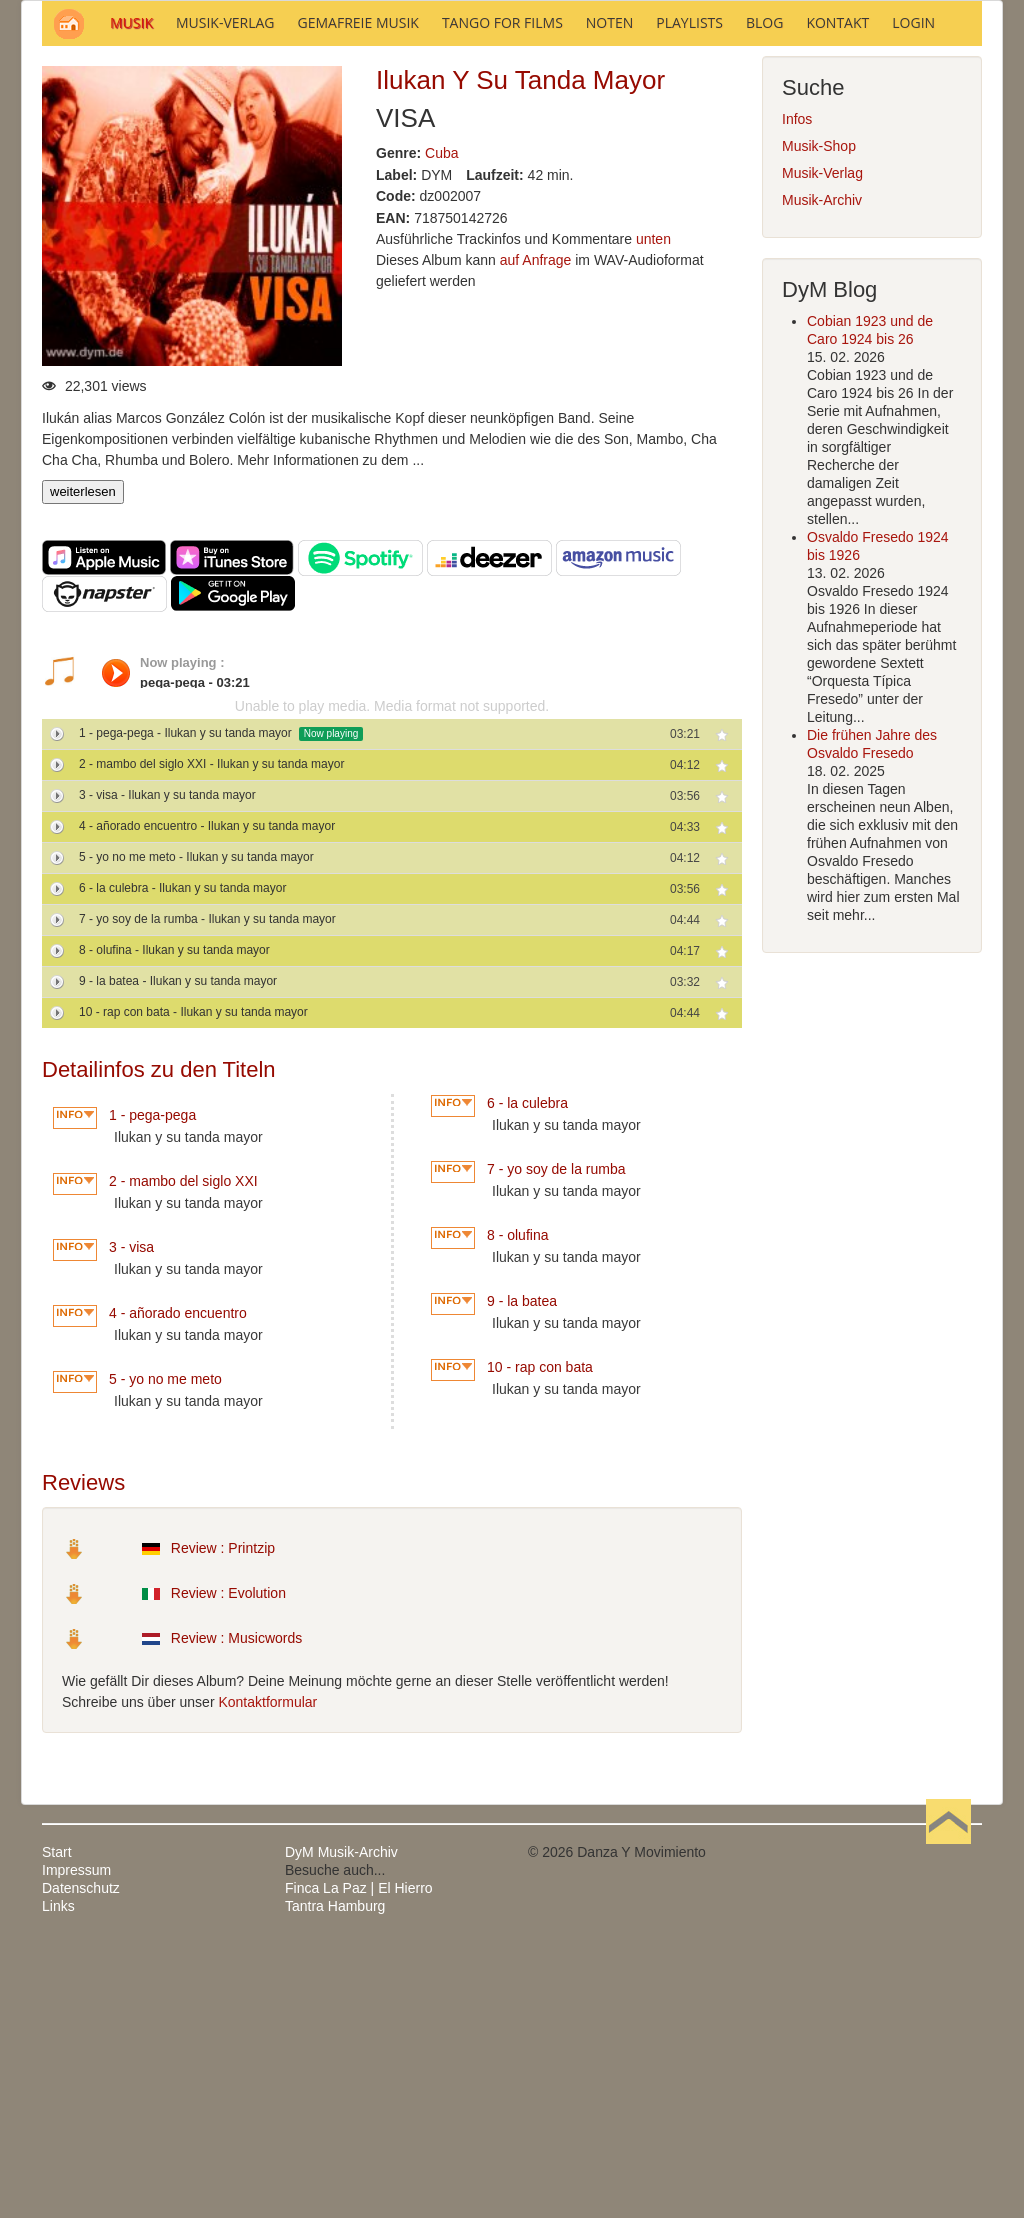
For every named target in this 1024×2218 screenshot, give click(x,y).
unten (653, 509)
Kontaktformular (267, 1972)
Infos (797, 389)
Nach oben (948, 2122)
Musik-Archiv (822, 470)
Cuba (441, 423)
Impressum (76, 2140)
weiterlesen (83, 761)
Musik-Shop (819, 416)
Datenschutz (81, 2158)
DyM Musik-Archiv (341, 2122)
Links (58, 2176)
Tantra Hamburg (335, 2176)
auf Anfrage (536, 530)
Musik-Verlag (822, 443)
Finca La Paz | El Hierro (359, 2158)
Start (57, 2122)
